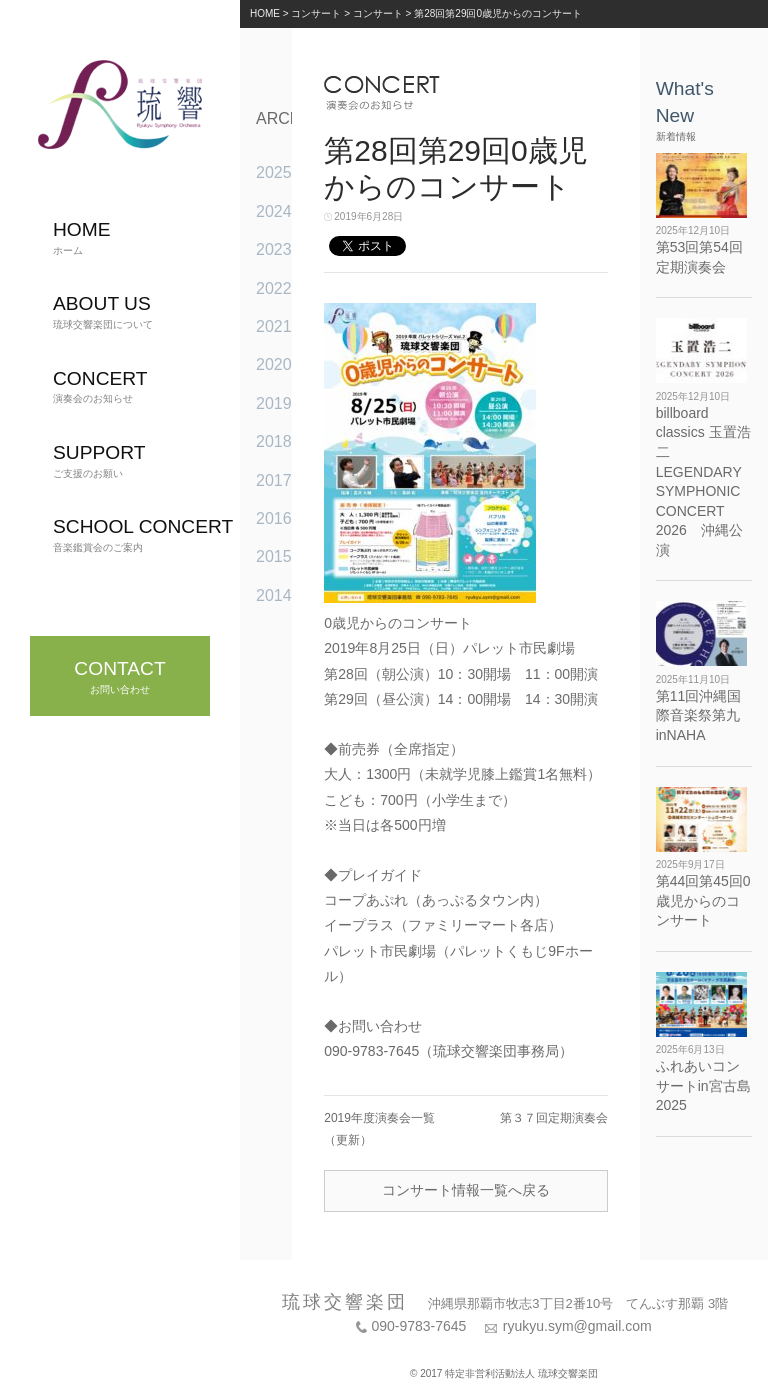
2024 (274, 211)
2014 (274, 595)
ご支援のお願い (99, 460)
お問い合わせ (119, 676)
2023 (274, 249)
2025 (274, 172)
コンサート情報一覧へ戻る (466, 1190)
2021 (274, 326)
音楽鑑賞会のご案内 (143, 534)
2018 (274, 441)
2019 (274, 403)
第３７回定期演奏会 (554, 1118)
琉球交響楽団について (103, 311)
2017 (274, 480)
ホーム (82, 237)
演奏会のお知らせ (100, 386)
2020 (274, 364)
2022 (274, 288)
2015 (274, 556)
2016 (274, 518)
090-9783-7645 (418, 1326)
